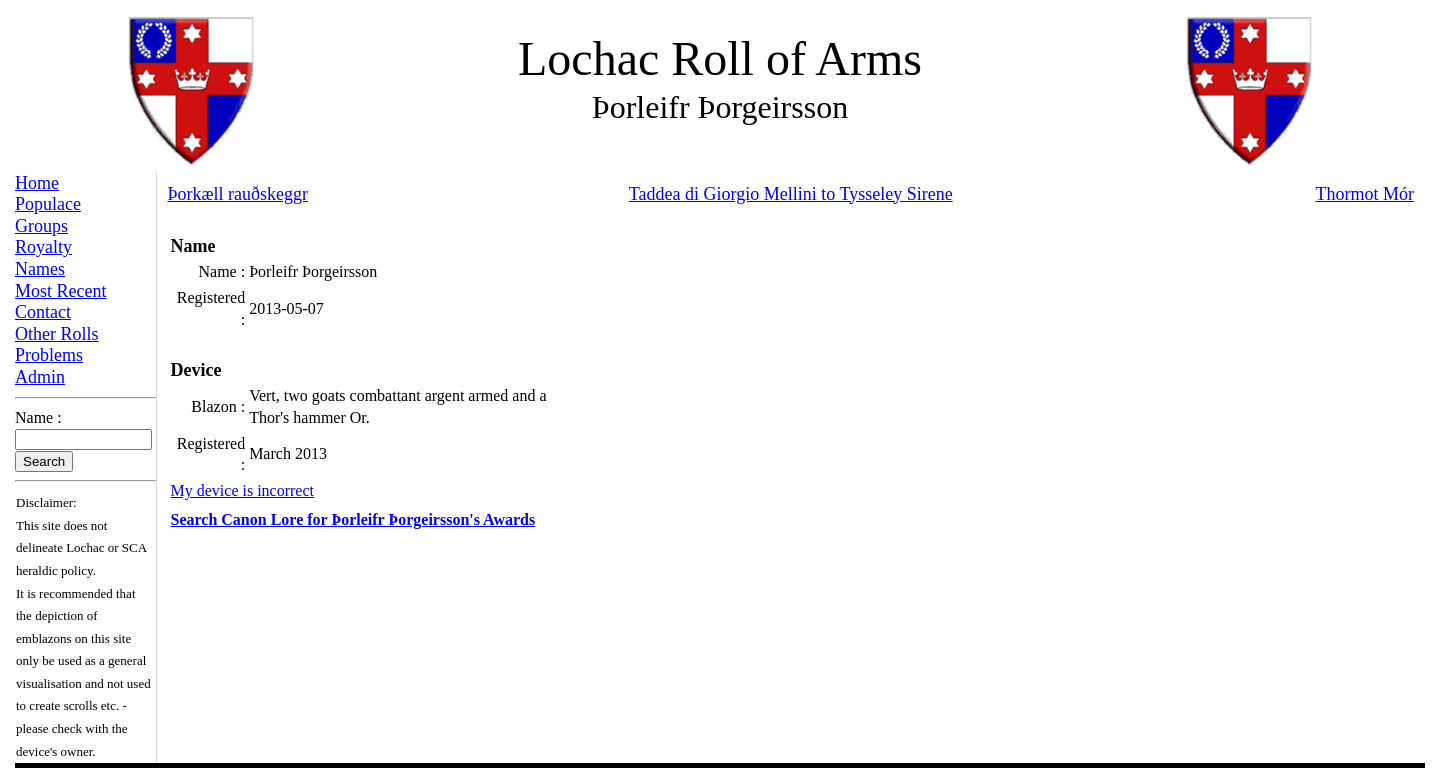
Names (40, 269)
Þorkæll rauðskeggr (238, 194)
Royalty (43, 247)
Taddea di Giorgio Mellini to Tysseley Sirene (791, 194)
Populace (48, 204)
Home (37, 183)
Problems (49, 355)
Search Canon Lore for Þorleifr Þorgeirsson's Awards (353, 519)
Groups (41, 226)
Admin (40, 377)
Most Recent (61, 291)
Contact (43, 312)
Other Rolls (57, 334)
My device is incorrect (243, 490)
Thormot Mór (1365, 194)
